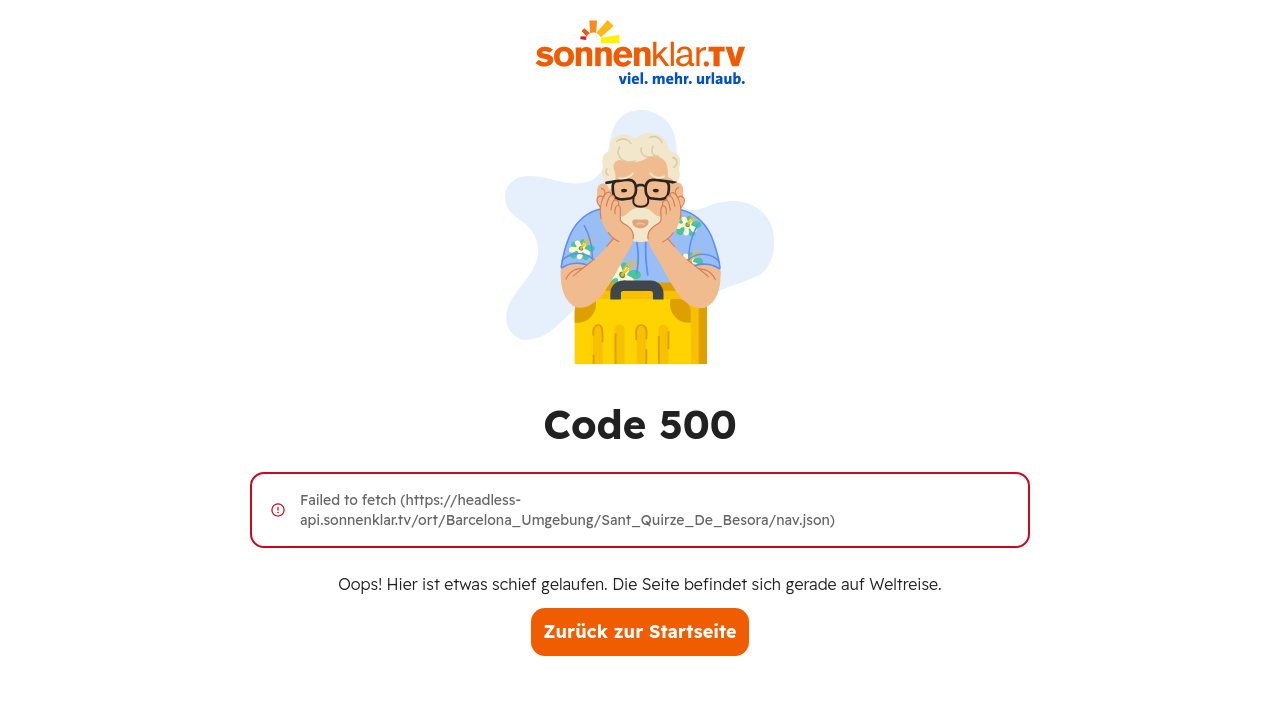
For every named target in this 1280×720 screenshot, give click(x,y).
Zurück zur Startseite (639, 631)
